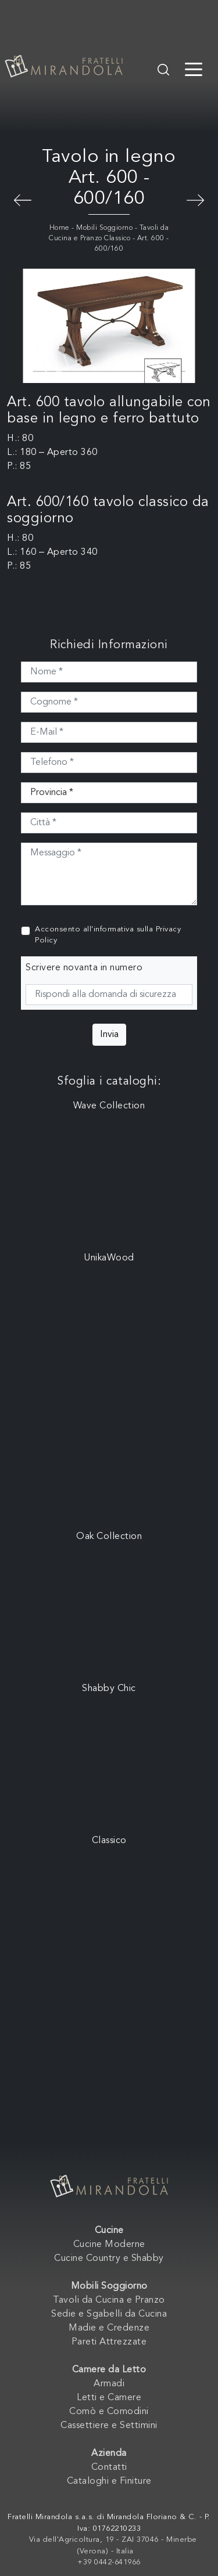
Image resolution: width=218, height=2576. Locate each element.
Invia (109, 1034)
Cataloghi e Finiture (109, 2481)
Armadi (109, 2384)
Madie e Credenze (109, 2328)
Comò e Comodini (109, 2411)
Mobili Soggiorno (104, 228)
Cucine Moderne (109, 2244)
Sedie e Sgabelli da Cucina (109, 2314)
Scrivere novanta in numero (84, 968)
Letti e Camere (109, 2397)
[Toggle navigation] (193, 68)
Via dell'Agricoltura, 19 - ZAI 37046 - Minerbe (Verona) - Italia (113, 2545)
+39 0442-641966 (109, 2562)
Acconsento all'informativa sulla (108, 935)
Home (59, 228)
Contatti (109, 2467)
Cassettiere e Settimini (109, 2425)
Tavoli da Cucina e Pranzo (109, 2300)
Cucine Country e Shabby (109, 2258)
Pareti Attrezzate (109, 2342)
